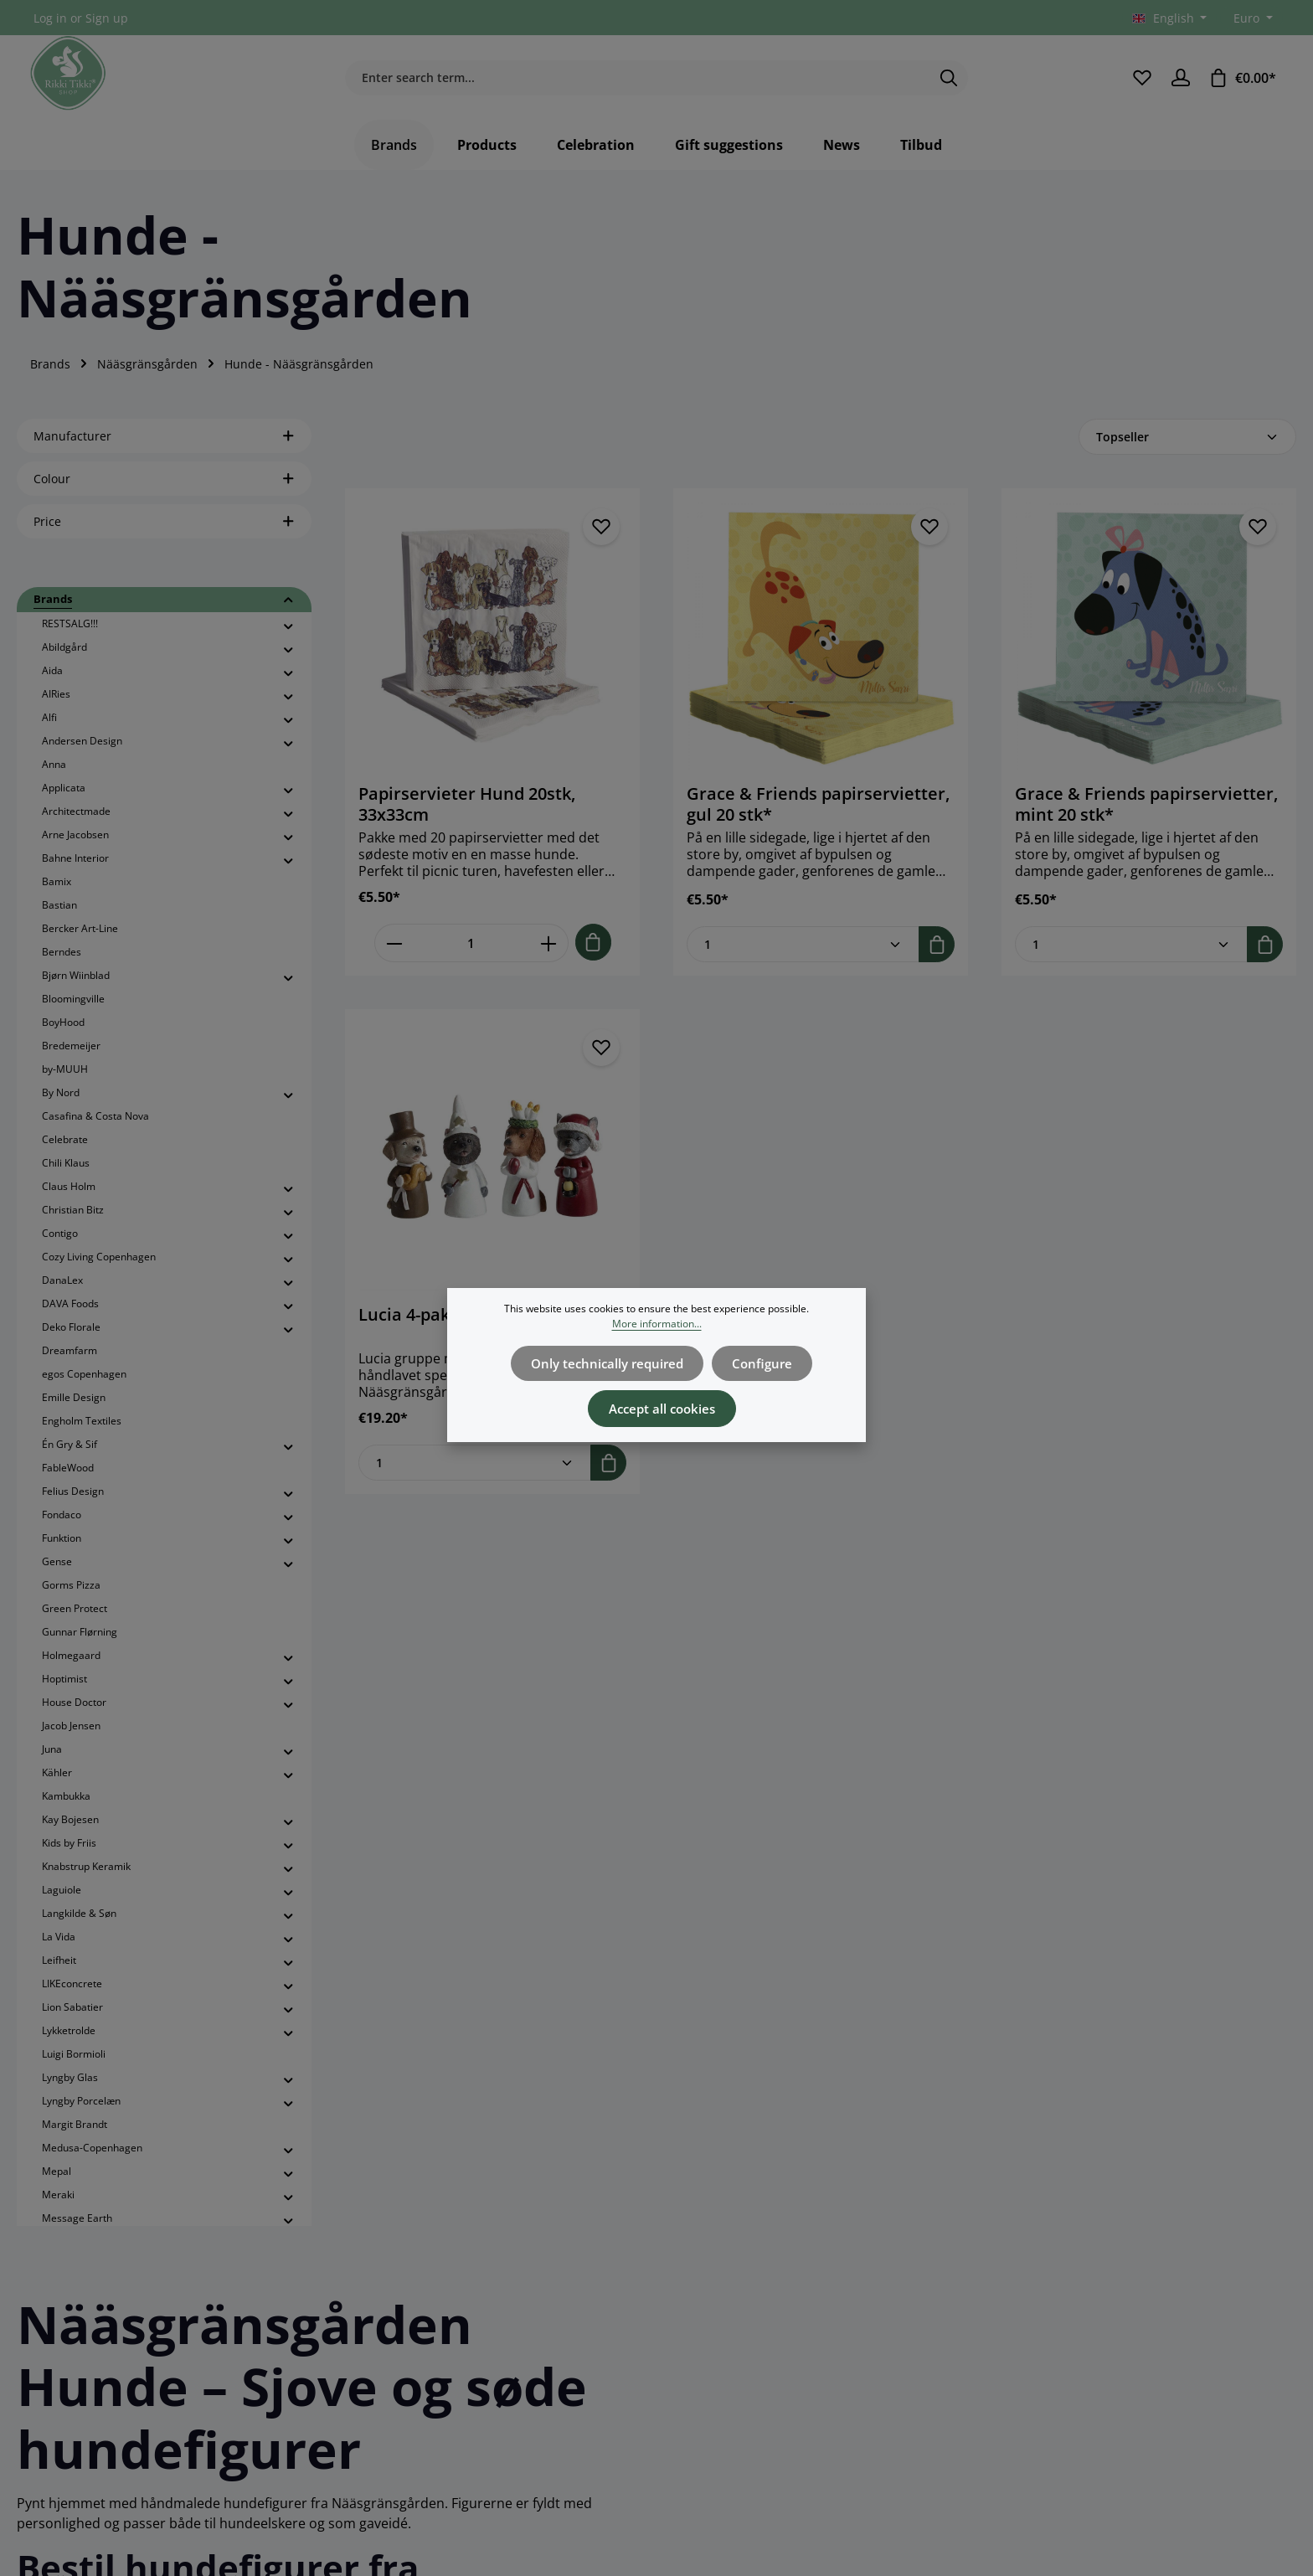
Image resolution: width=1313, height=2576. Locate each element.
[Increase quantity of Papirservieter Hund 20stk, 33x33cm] (549, 954)
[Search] (949, 83)
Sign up (106, 18)
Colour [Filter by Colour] (164, 490)
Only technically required (610, 1362)
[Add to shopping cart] (593, 953)
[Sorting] (1187, 448)
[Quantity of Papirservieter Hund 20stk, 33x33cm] (471, 954)
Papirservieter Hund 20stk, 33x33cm (466, 816)
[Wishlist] (1141, 83)
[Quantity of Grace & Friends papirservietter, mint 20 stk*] (1131, 955)
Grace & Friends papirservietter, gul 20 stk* (818, 816)
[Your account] (1180, 83)
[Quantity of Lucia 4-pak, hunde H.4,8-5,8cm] (474, 1473)
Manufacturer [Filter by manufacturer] (164, 448)
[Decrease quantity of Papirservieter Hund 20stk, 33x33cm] (394, 954)
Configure (757, 1362)
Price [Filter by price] (164, 533)
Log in (50, 18)
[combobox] (637, 83)
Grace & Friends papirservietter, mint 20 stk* (1146, 816)
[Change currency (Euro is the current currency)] (1251, 18)
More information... (657, 1323)
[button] (288, 612)
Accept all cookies (661, 1404)
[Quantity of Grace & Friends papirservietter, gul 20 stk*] (803, 955)
